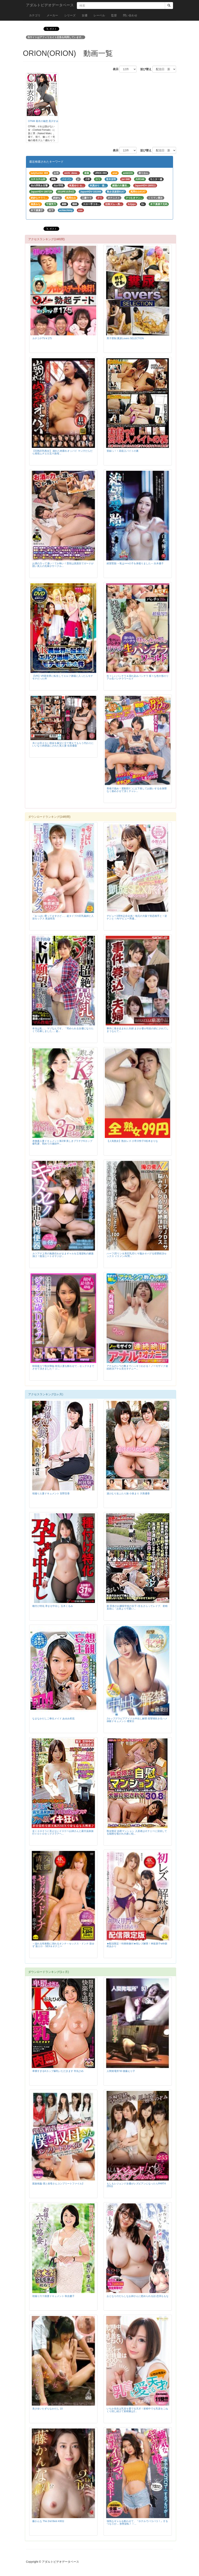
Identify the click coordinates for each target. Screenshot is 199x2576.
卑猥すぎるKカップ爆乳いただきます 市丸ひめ (58, 2071)
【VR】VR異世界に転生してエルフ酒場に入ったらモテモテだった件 (62, 677)
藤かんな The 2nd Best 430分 (48, 2521)
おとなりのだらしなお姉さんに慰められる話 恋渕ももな (138, 2296)
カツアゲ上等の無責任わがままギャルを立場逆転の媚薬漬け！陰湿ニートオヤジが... (63, 1255)
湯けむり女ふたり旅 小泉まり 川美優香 (128, 1493)
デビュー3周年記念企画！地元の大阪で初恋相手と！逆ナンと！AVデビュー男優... (137, 917)
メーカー (52, 15)
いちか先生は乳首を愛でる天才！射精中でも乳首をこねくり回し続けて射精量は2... (137, 2410)
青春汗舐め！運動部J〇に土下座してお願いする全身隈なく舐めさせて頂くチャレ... (137, 790)
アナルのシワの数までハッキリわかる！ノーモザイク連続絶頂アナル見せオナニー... (137, 1367)
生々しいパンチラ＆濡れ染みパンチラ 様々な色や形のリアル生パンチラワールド (138, 677)
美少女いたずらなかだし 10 (47, 2408)
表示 (114, 69)
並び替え (144, 69)
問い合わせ (130, 15)
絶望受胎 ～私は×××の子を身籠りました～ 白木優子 (135, 563)
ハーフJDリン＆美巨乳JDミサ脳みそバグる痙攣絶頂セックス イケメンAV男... (137, 1255)
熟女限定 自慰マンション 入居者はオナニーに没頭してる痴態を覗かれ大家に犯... (137, 1832)
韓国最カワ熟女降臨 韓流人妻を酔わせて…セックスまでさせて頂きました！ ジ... (63, 1367)
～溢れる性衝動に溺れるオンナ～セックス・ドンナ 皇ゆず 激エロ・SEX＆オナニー (63, 1945)
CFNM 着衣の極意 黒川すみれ (44, 121)
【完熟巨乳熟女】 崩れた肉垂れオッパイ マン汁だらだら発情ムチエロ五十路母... (62, 452)
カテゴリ (34, 15)
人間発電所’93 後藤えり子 (121, 2071)
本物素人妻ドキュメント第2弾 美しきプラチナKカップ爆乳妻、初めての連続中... (62, 1142)
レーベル (99, 15)
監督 (114, 15)
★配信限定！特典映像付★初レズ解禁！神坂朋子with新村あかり (137, 1945)
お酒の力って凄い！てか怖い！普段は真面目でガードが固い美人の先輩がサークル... (63, 565)
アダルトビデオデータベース (50, 5)
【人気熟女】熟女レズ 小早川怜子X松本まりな (132, 1141)
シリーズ (70, 15)
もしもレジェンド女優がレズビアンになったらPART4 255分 (136, 2185)
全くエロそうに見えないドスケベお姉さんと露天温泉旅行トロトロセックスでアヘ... (63, 1832)
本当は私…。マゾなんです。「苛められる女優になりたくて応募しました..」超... (63, 1030)
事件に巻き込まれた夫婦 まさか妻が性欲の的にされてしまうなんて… (138, 1030)
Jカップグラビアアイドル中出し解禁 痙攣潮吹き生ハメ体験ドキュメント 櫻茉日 (137, 1720)
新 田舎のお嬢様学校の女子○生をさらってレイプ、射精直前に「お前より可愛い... (137, 1607)
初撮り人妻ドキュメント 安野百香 (51, 1493)
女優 (84, 15)
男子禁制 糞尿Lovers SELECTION (125, 338)
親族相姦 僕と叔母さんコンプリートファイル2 (57, 2183)
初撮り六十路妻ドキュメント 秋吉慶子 (53, 2296)
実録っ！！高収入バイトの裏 (123, 450)
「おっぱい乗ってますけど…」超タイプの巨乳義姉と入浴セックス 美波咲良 (63, 917)
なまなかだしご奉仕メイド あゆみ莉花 (53, 1718)
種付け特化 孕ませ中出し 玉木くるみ (52, 1606)
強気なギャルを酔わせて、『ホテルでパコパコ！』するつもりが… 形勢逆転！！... (137, 2522)
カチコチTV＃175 (42, 338)
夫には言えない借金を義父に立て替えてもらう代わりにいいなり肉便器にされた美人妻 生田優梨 (63, 744)
